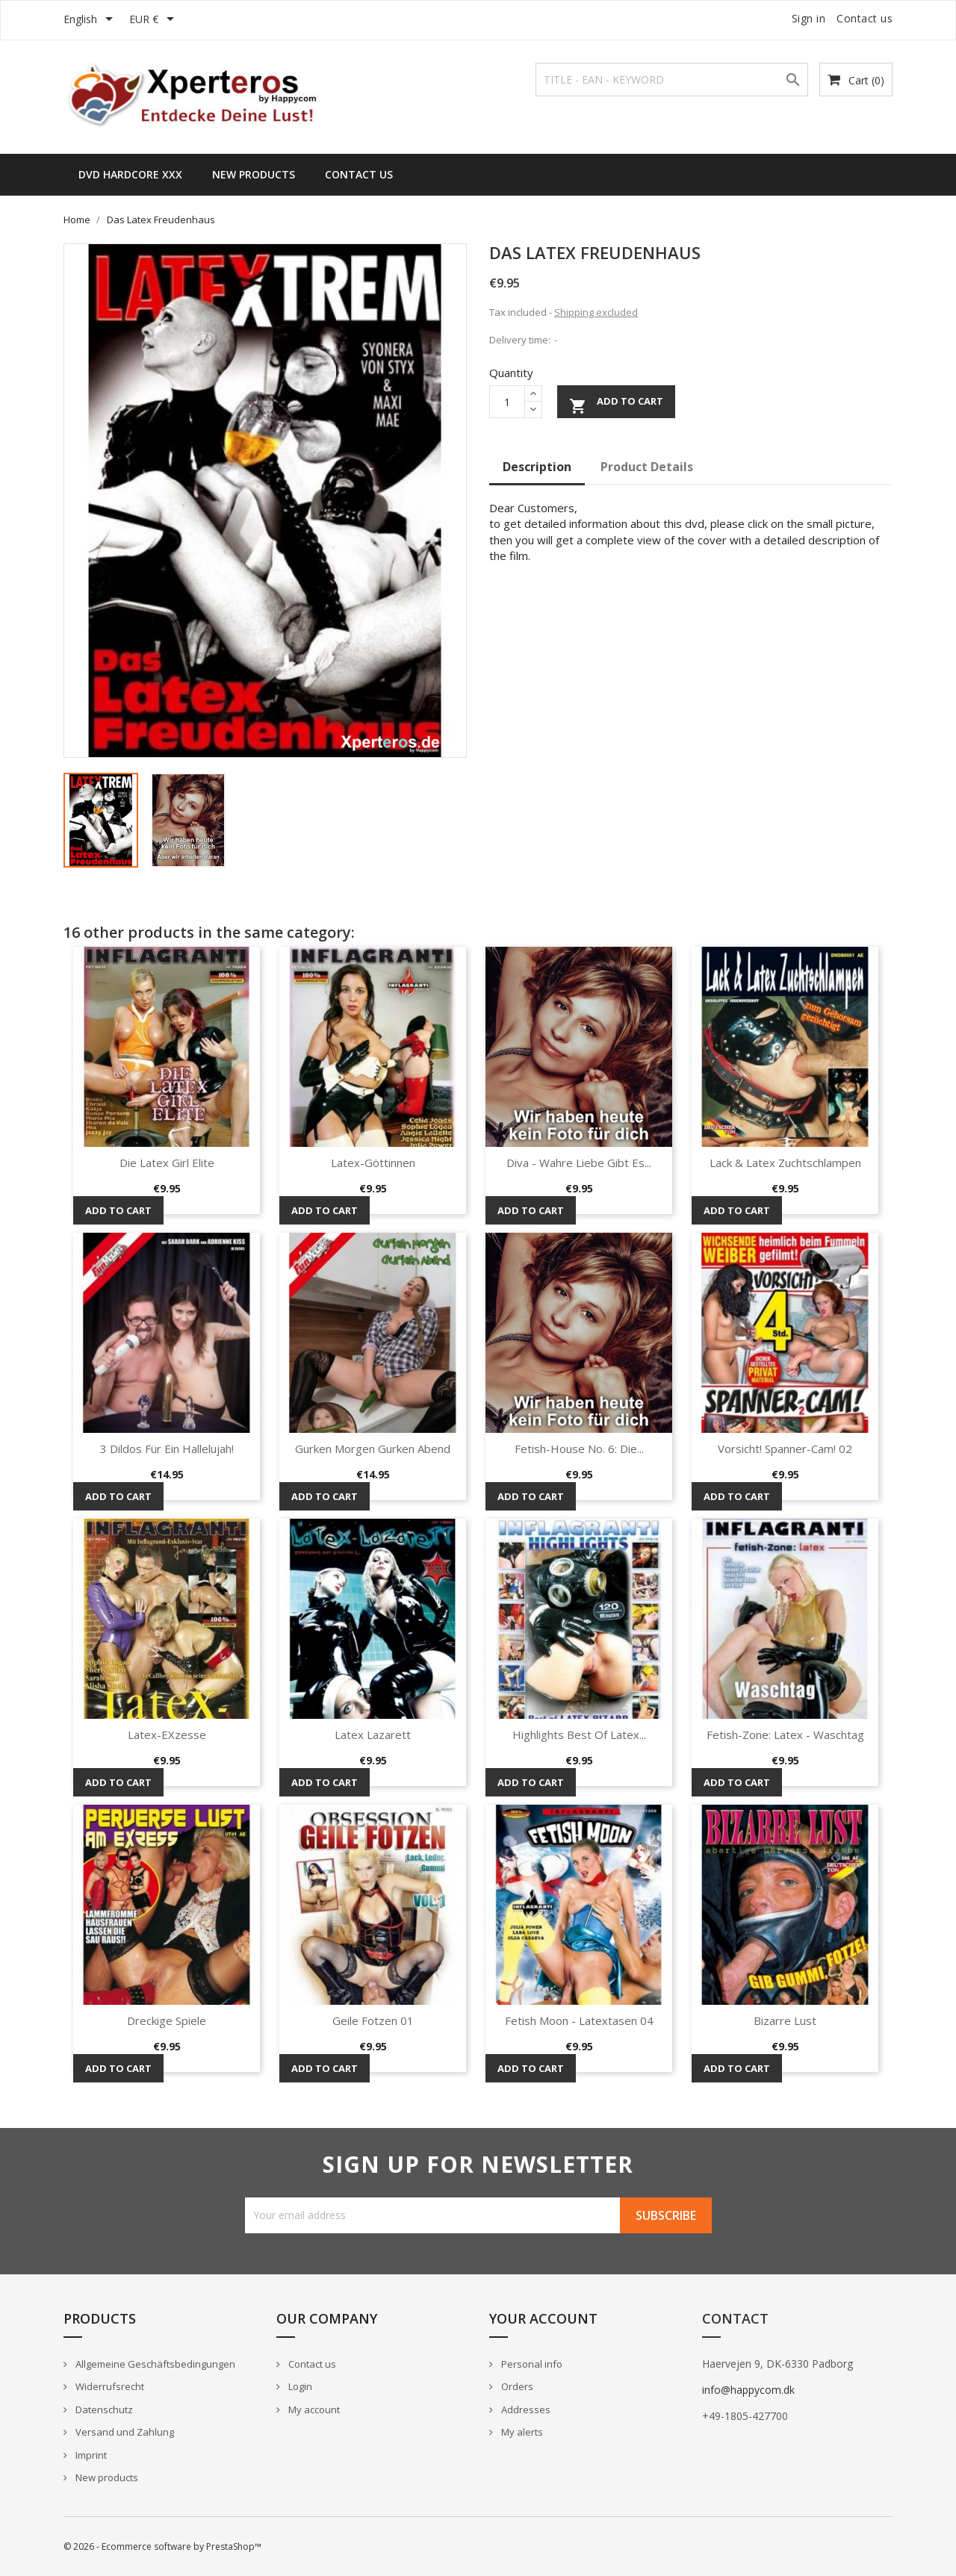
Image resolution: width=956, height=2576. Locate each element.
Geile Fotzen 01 (373, 2020)
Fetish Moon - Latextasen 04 (579, 2020)
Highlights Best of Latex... (579, 1734)
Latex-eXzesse (167, 1734)
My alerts (521, 2432)
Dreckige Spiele (166, 2020)
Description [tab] (537, 466)
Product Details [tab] (646, 466)
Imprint (90, 2455)
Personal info (530, 2364)
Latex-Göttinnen (373, 1162)
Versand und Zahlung (123, 2432)
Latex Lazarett (373, 1734)
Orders (516, 2386)
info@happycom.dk (748, 2390)
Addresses (524, 2409)
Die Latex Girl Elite (167, 1162)
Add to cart (616, 404)
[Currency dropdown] (154, 20)
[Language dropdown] (90, 20)
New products (105, 2477)
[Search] (672, 79)
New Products (253, 174)
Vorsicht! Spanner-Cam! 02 (785, 1448)
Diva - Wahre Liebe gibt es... (578, 1162)
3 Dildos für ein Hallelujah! (167, 1448)
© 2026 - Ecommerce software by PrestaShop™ (162, 2546)
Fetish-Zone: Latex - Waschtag (785, 1734)
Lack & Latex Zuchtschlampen (785, 1162)
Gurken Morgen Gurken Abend (372, 1448)
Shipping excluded (596, 312)
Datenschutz (103, 2409)
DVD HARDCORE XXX (130, 174)
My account (313, 2409)
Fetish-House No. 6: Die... (579, 1448)
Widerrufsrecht (108, 2386)
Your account (543, 2318)
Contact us (864, 18)
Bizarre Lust (785, 2020)
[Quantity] (507, 401)
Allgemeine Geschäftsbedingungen (154, 2364)
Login (299, 2386)
